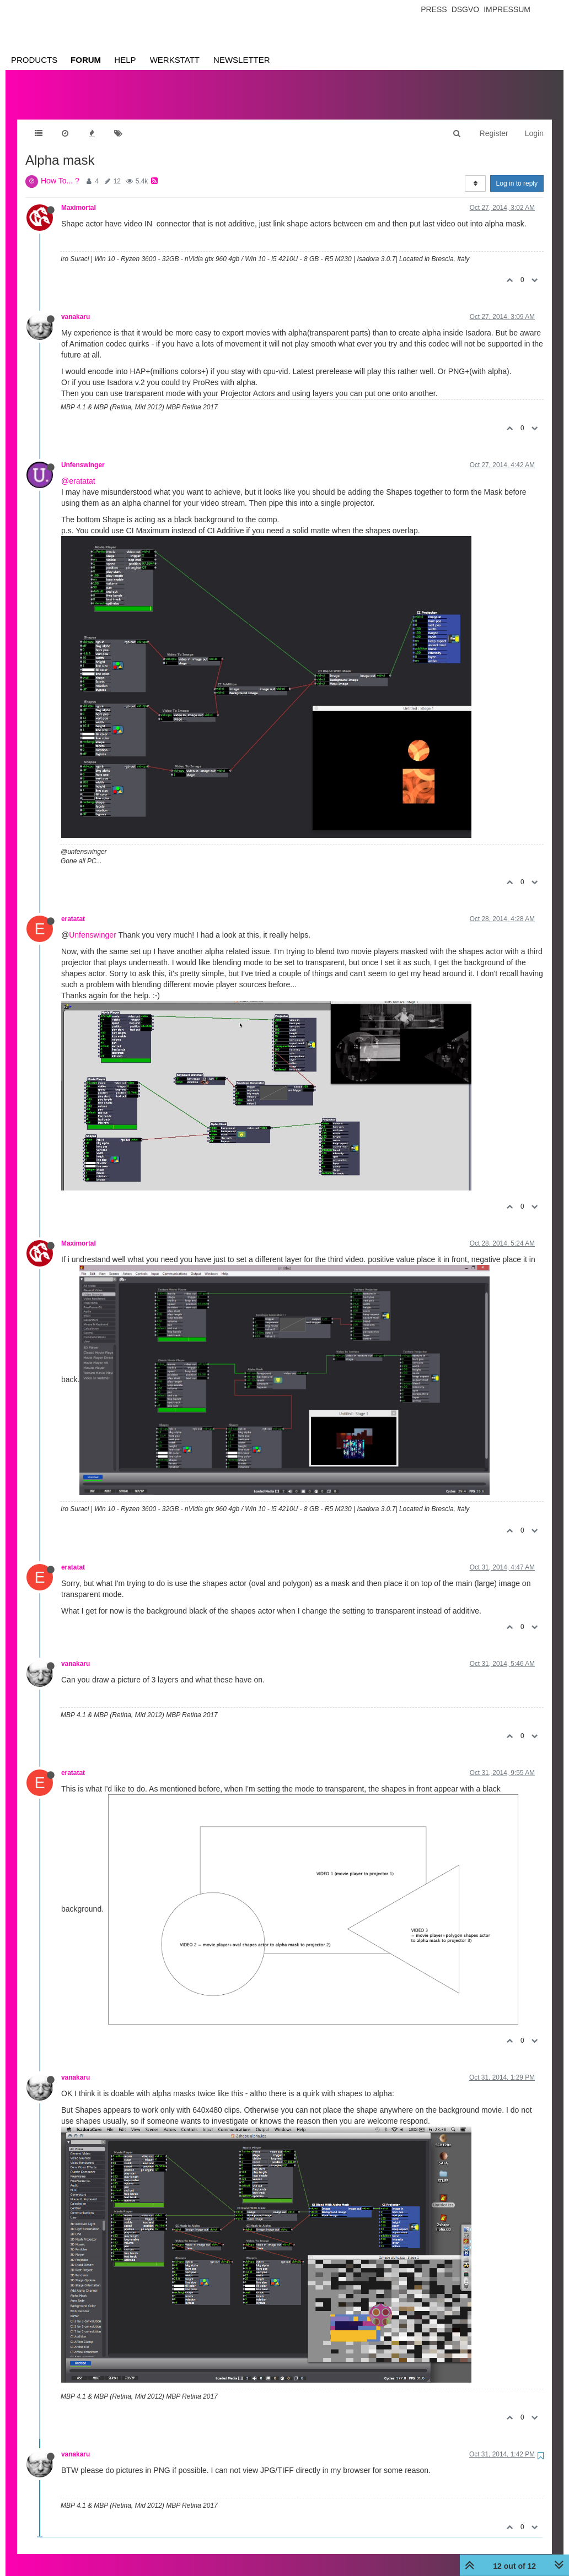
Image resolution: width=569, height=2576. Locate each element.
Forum (86, 59)
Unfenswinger (83, 454)
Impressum (507, 9)
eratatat (73, 908)
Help (125, 59)
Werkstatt (175, 59)
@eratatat (78, 470)
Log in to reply (517, 172)
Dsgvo (466, 9)
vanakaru (75, 306)
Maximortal (78, 197)
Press (434, 9)
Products (34, 59)
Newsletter (241, 59)
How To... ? (60, 169)
